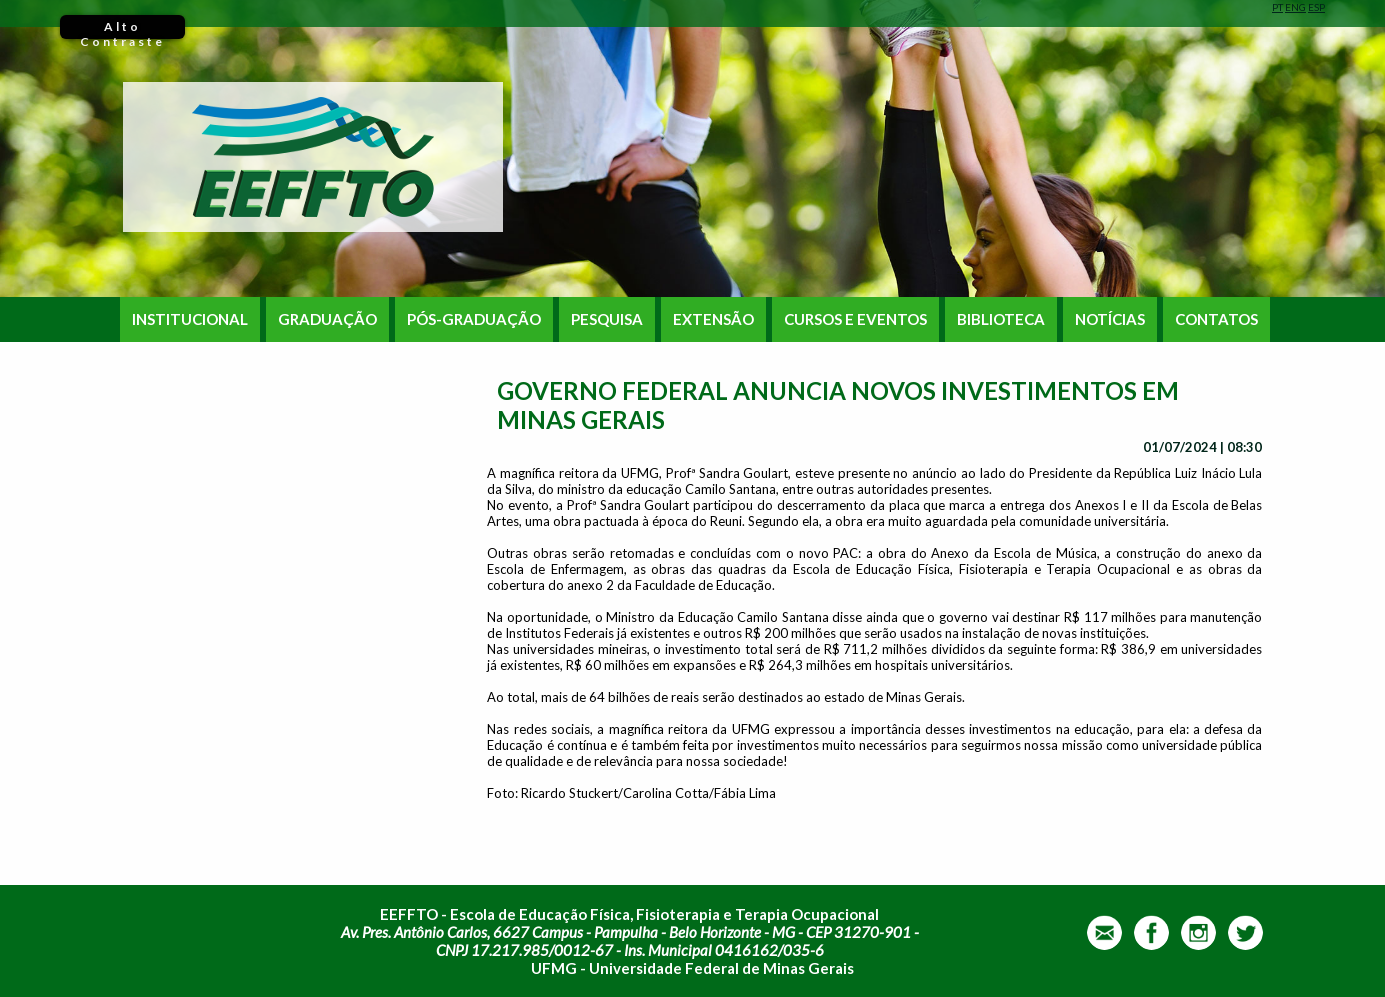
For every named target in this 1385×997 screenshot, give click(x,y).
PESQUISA (607, 319)
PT (1277, 7)
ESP (1316, 7)
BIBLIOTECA (1001, 319)
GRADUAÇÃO (327, 319)
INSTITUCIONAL (190, 319)
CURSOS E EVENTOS (855, 319)
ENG (1295, 7)
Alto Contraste (122, 29)
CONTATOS (1216, 319)
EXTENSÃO (713, 319)
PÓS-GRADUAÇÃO (474, 319)
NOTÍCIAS (1110, 319)
